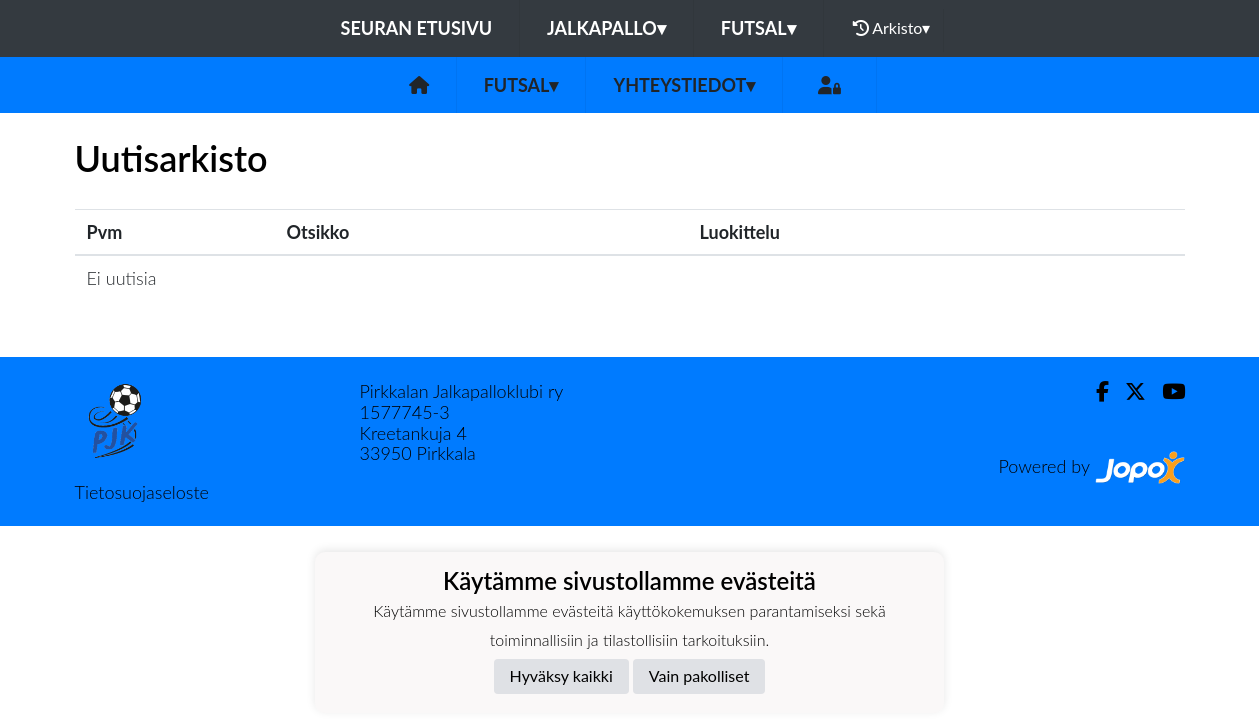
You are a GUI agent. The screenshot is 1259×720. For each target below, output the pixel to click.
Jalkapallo (606, 28)
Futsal (758, 28)
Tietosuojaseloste (142, 492)
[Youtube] (1165, 391)
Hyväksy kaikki (561, 675)
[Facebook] (1094, 391)
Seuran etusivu (417, 28)
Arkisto (892, 28)
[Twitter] (1127, 391)
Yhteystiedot (684, 85)
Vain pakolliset (699, 675)
